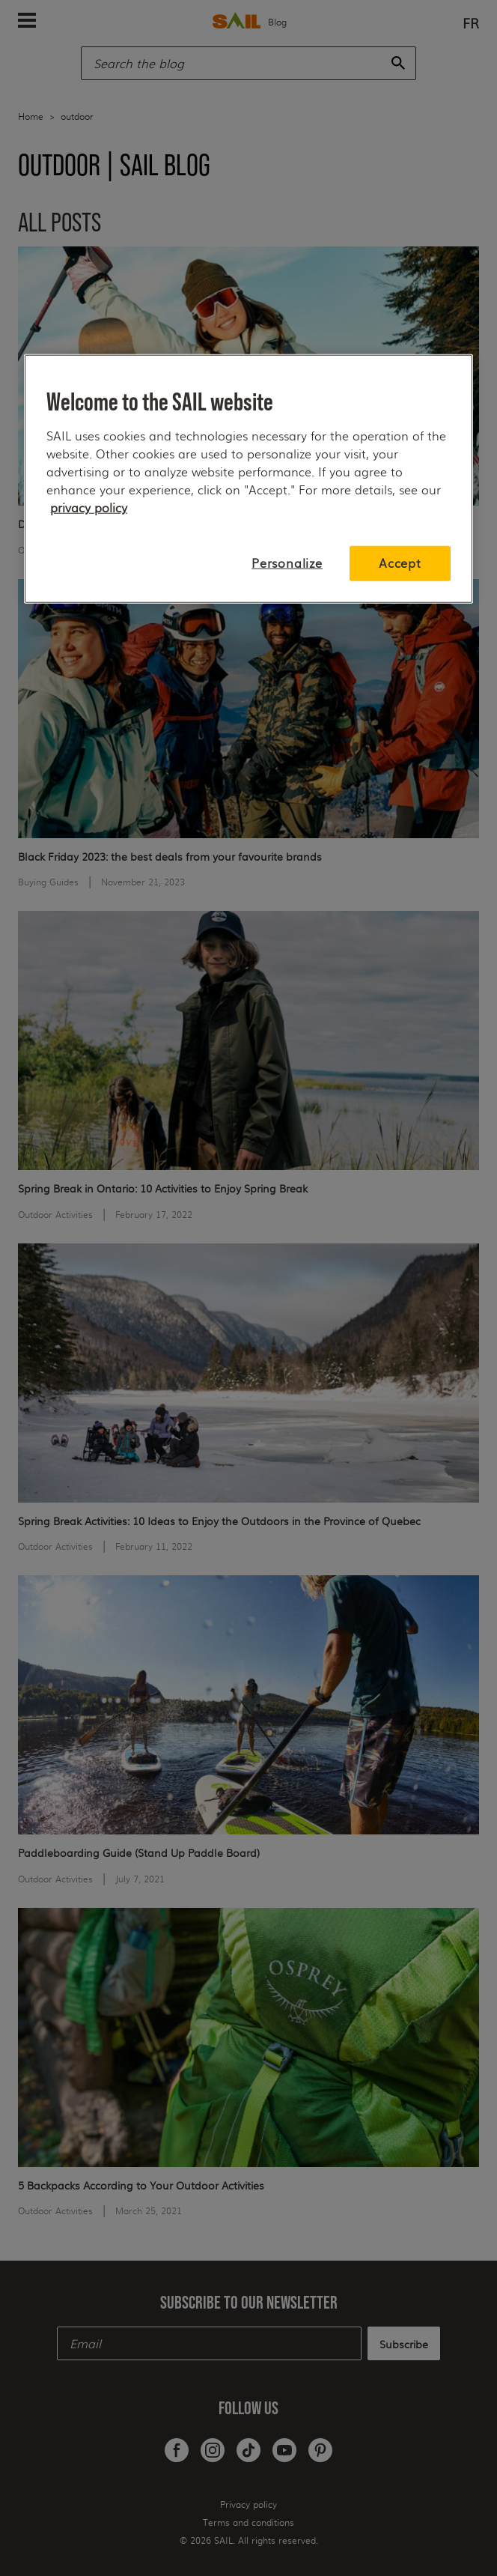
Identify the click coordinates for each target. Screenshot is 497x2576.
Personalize (287, 563)
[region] (248, 479)
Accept (400, 563)
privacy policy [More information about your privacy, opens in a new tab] (88, 507)
